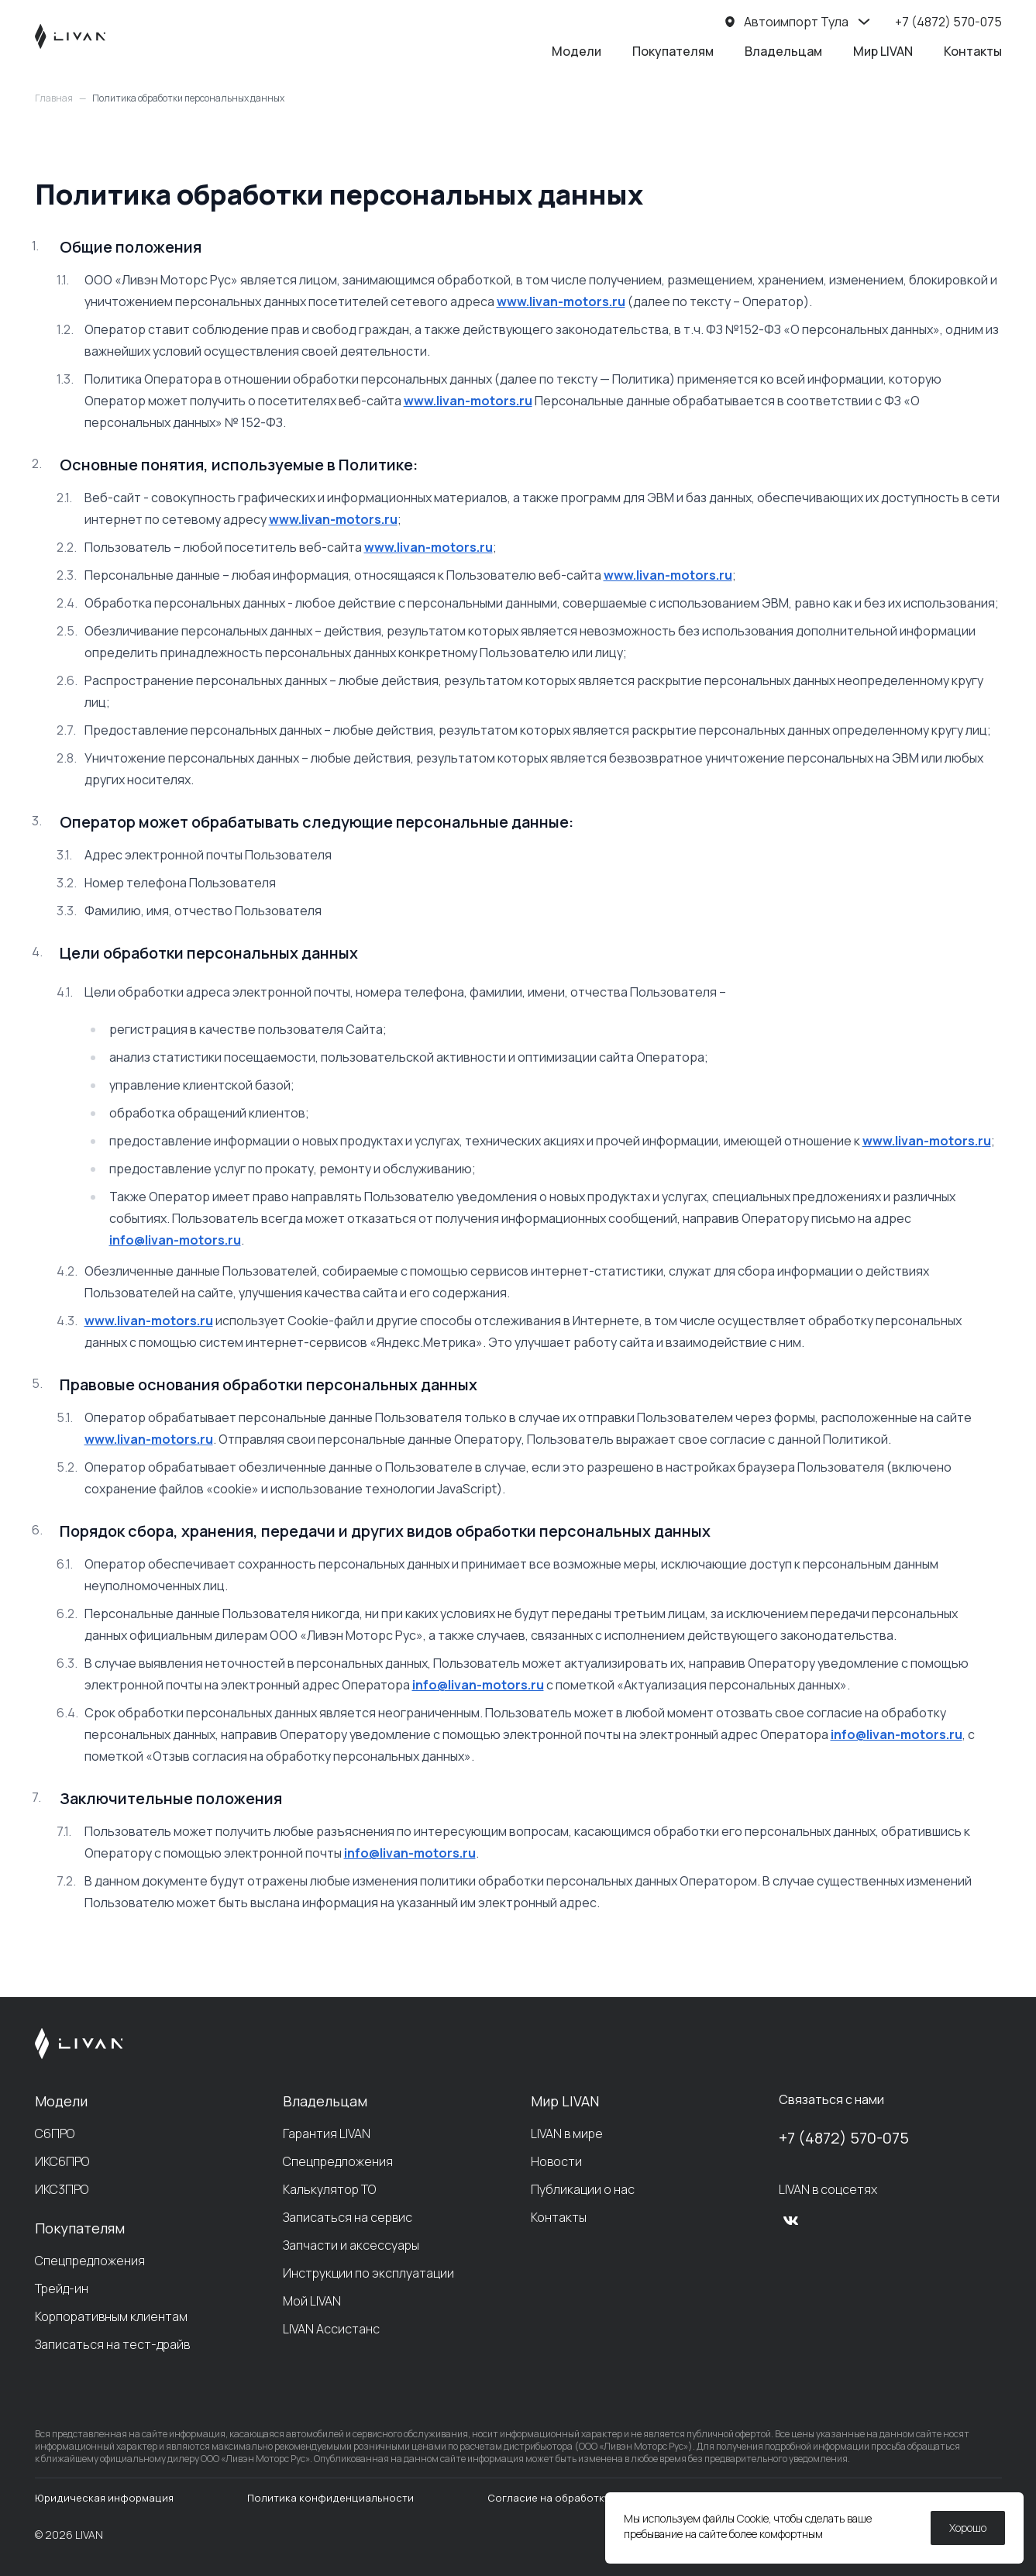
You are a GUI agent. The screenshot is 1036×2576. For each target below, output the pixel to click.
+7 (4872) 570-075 (844, 2137)
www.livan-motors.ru (561, 301)
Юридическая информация (104, 2498)
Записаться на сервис (347, 2217)
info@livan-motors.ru (175, 1239)
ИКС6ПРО (62, 2161)
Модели (576, 51)
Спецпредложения (90, 2260)
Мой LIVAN (312, 2300)
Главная (54, 98)
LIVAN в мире (567, 2133)
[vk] (791, 2220)
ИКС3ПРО (61, 2189)
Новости (556, 2161)
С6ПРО (54, 2133)
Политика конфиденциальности (330, 2498)
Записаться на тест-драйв (112, 2344)
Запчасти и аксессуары (351, 2245)
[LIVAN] (70, 36)
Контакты (973, 51)
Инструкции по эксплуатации (368, 2273)
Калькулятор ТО (329, 2189)
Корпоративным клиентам (111, 2316)
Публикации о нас (583, 2189)
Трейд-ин (61, 2288)
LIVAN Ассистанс (331, 2328)
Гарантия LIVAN (326, 2133)
